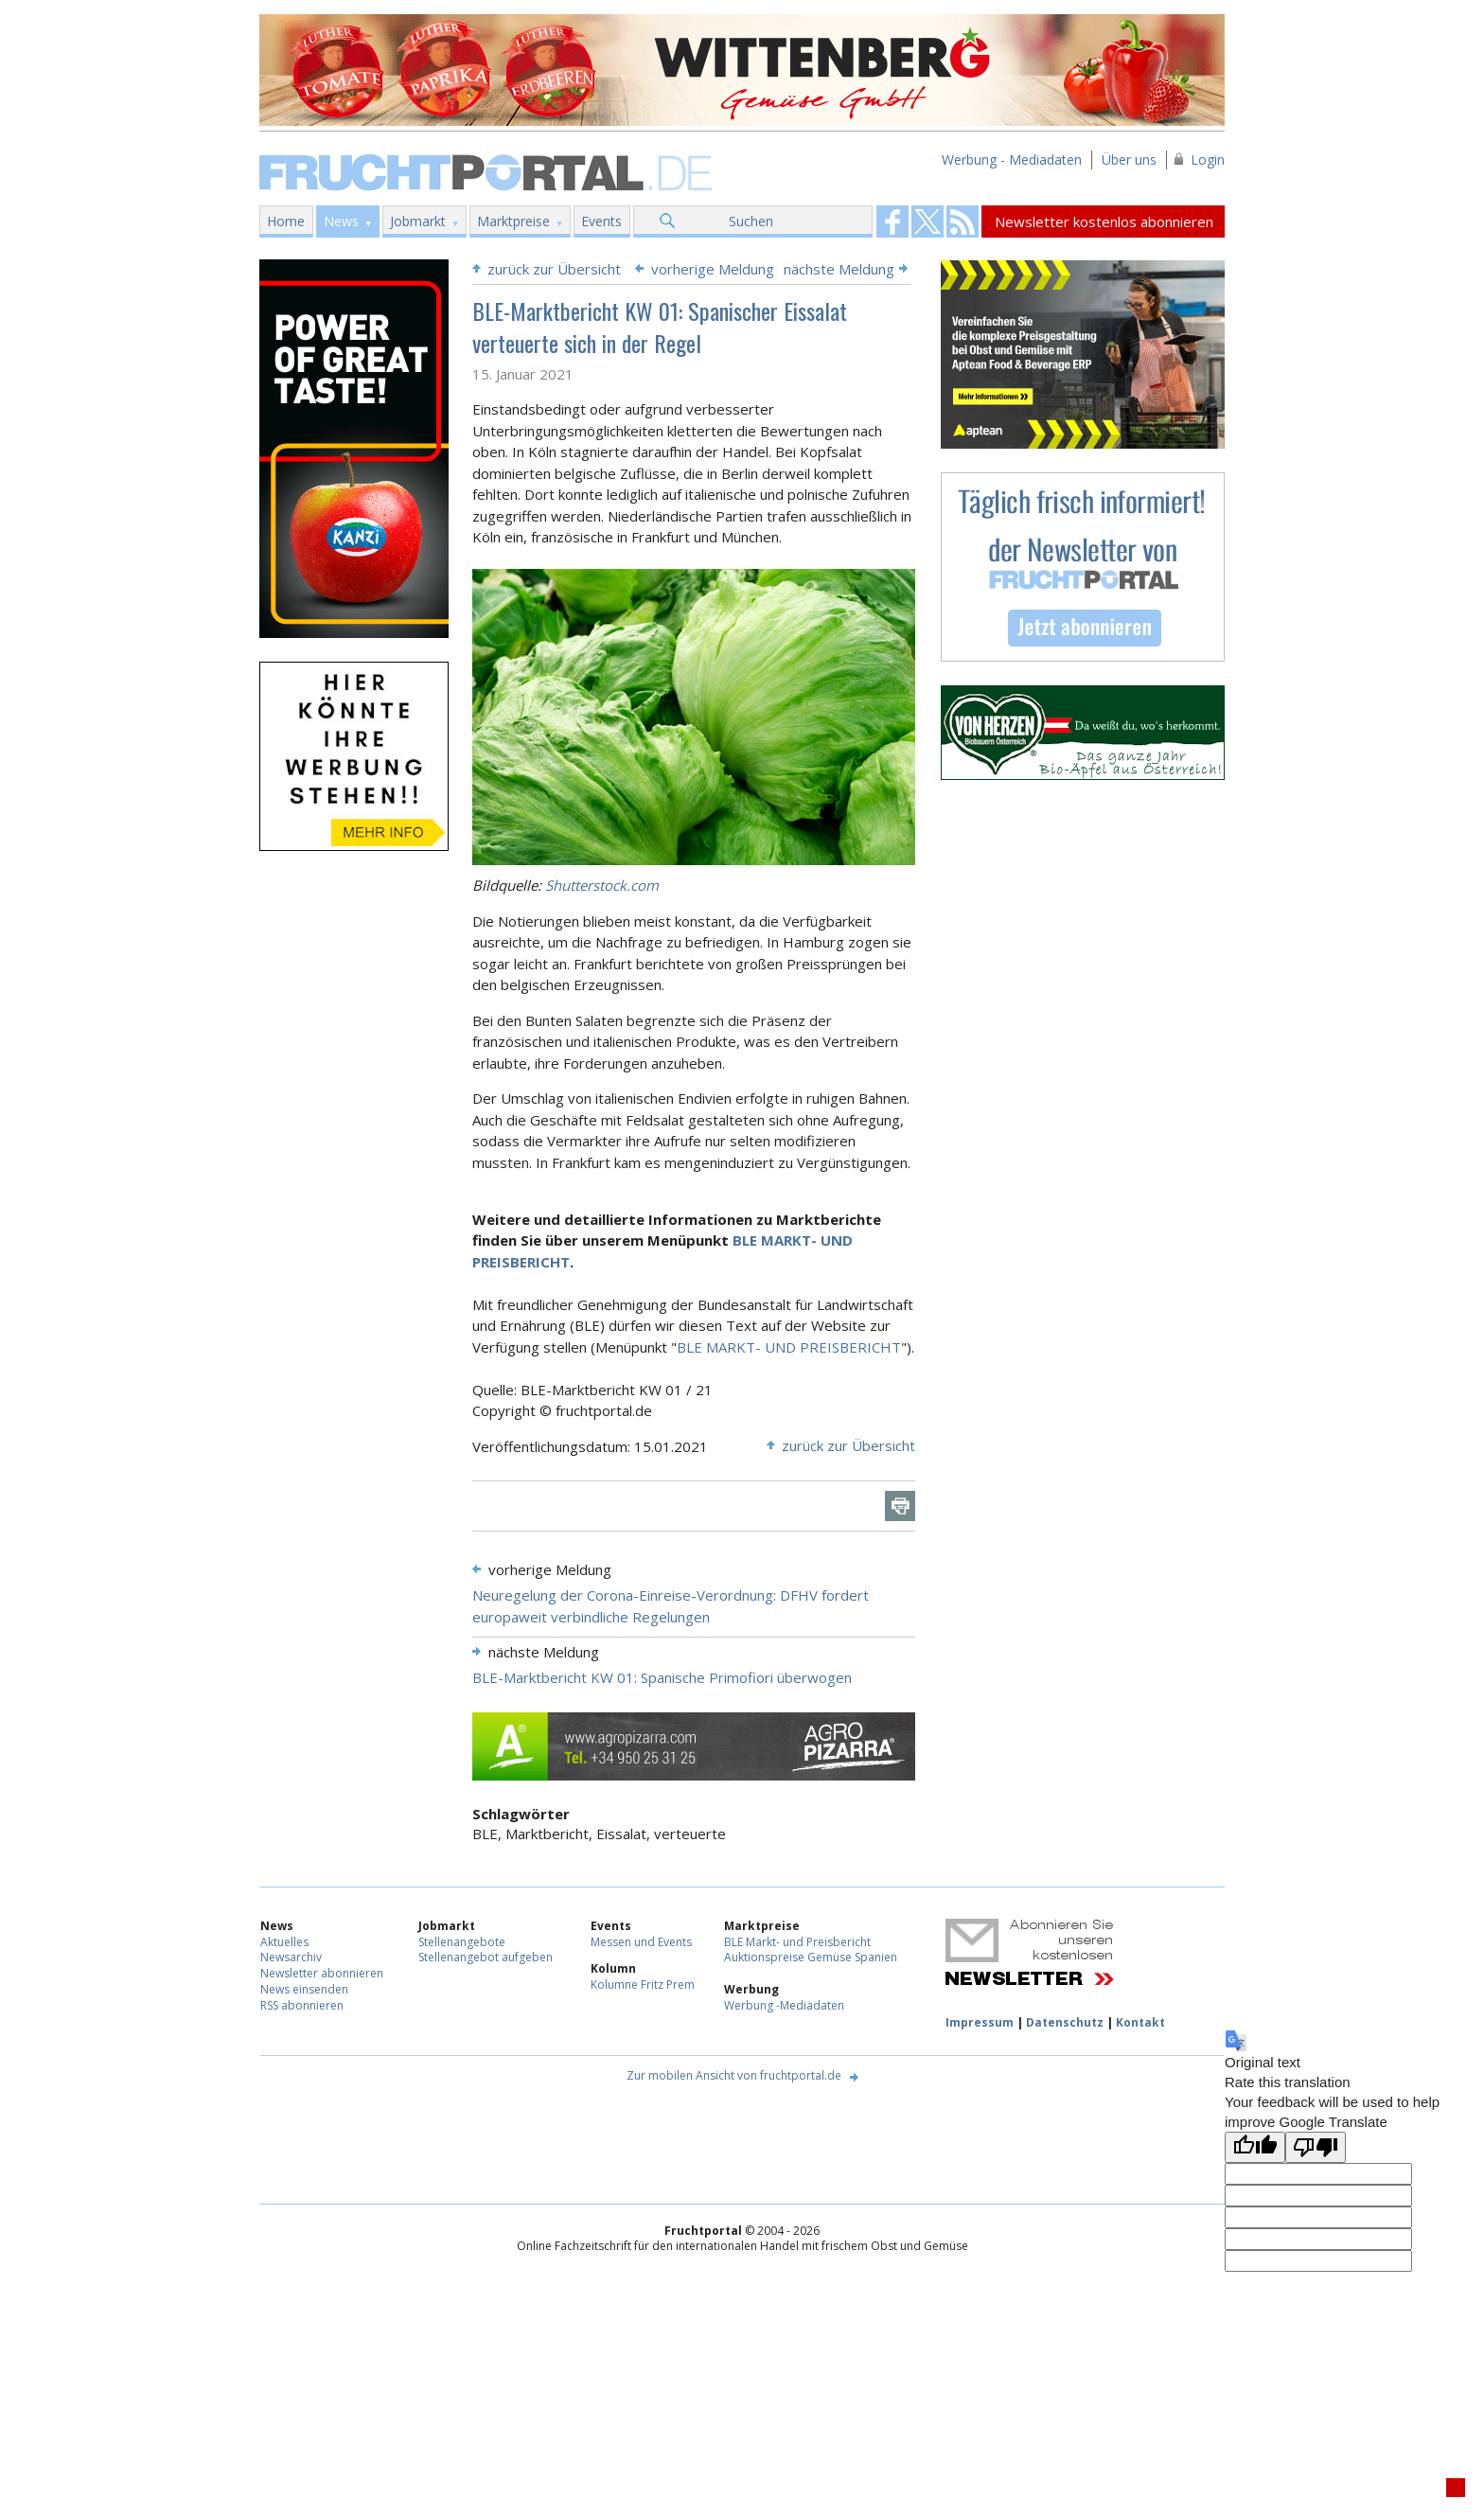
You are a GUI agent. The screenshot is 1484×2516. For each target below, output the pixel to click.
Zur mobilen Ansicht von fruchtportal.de (734, 2075)
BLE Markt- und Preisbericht (797, 1942)
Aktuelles (284, 1942)
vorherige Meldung (712, 268)
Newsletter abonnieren (321, 1973)
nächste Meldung (839, 268)
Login (1208, 159)
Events (601, 221)
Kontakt (1140, 2022)
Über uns (1129, 159)
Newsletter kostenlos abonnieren (1104, 221)
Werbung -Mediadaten (784, 2005)
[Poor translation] (1315, 2147)
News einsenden (304, 1989)
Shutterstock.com (602, 885)
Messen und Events (641, 1942)
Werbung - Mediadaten (1012, 159)
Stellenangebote (461, 1942)
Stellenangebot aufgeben (485, 1957)
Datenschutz (1065, 2022)
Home (286, 221)
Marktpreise (513, 221)
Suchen (751, 221)
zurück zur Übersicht (554, 268)
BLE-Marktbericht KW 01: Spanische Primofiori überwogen (662, 1677)
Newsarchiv (291, 1957)
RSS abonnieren (302, 2005)
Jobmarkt (418, 221)
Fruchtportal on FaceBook (892, 221)
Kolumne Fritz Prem (643, 1984)
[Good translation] (1255, 2147)
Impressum (979, 2022)
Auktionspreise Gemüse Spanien (810, 1957)
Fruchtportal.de (488, 171)
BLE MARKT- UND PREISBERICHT (789, 1347)
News (341, 221)
